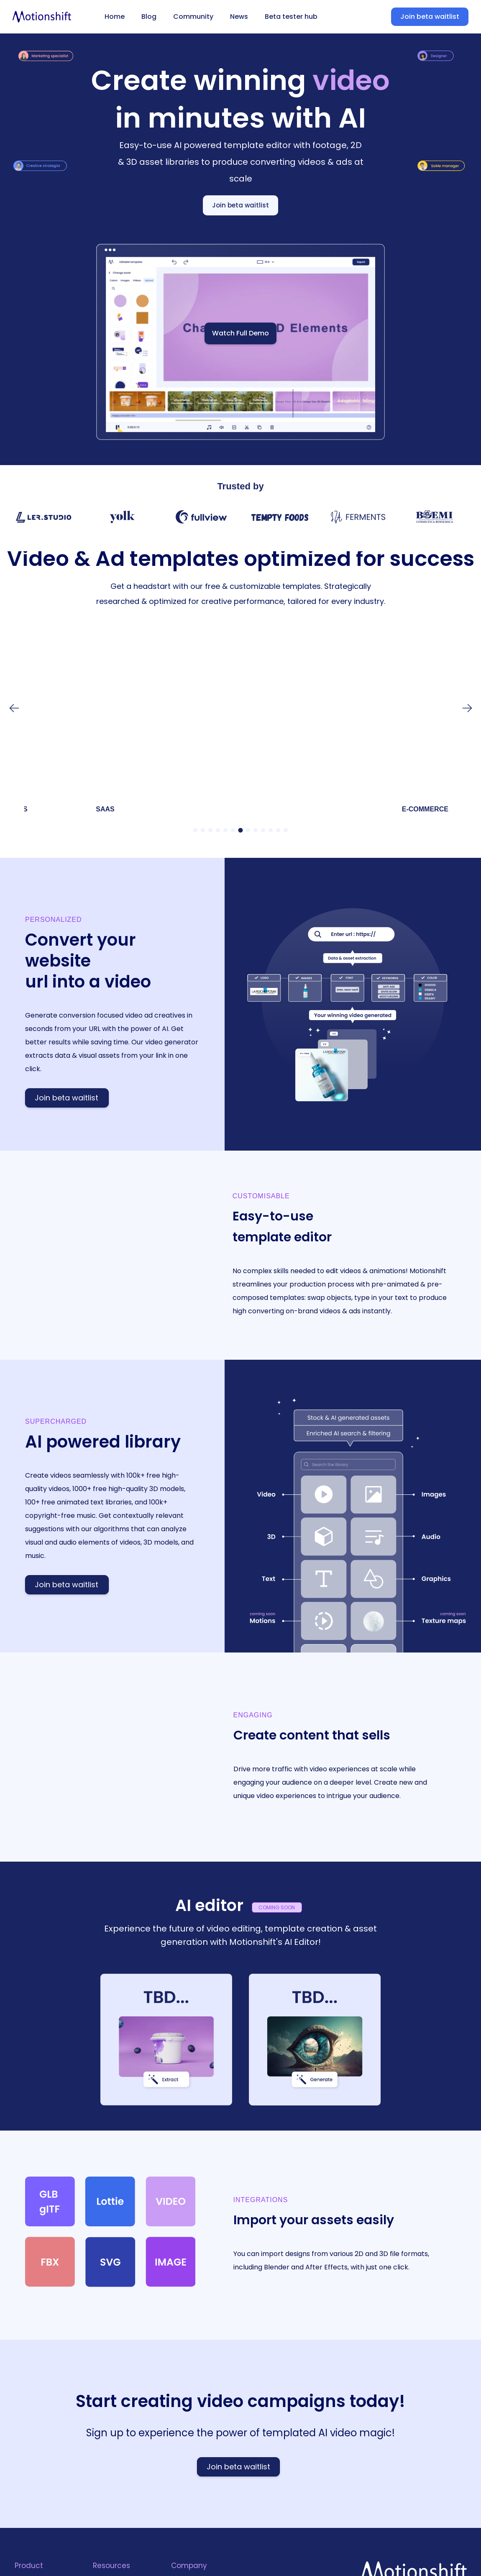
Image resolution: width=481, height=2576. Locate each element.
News (239, 16)
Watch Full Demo (240, 333)
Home (115, 16)
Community (193, 16)
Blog (148, 16)
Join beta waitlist (429, 16)
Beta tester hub (291, 16)
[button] (467, 708)
